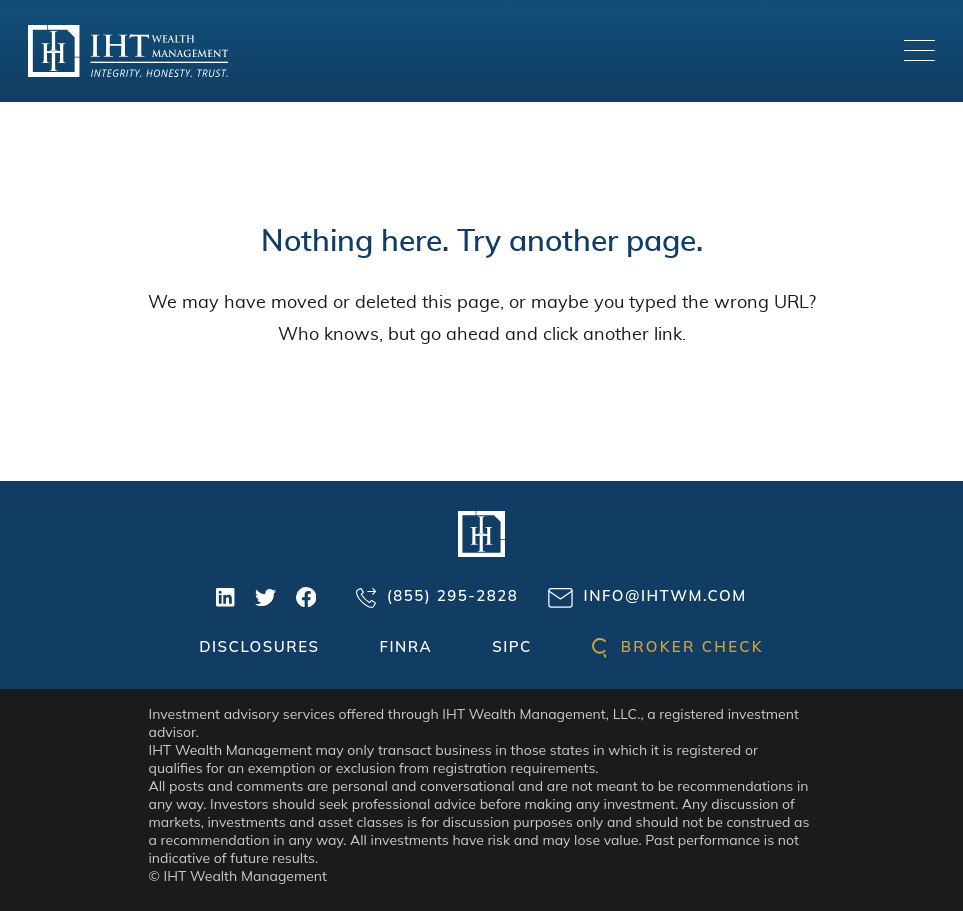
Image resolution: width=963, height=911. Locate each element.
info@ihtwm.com (647, 596)
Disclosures (259, 646)
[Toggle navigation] (919, 50)
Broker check (678, 646)
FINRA (405, 646)
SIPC (512, 646)
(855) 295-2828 (437, 596)
